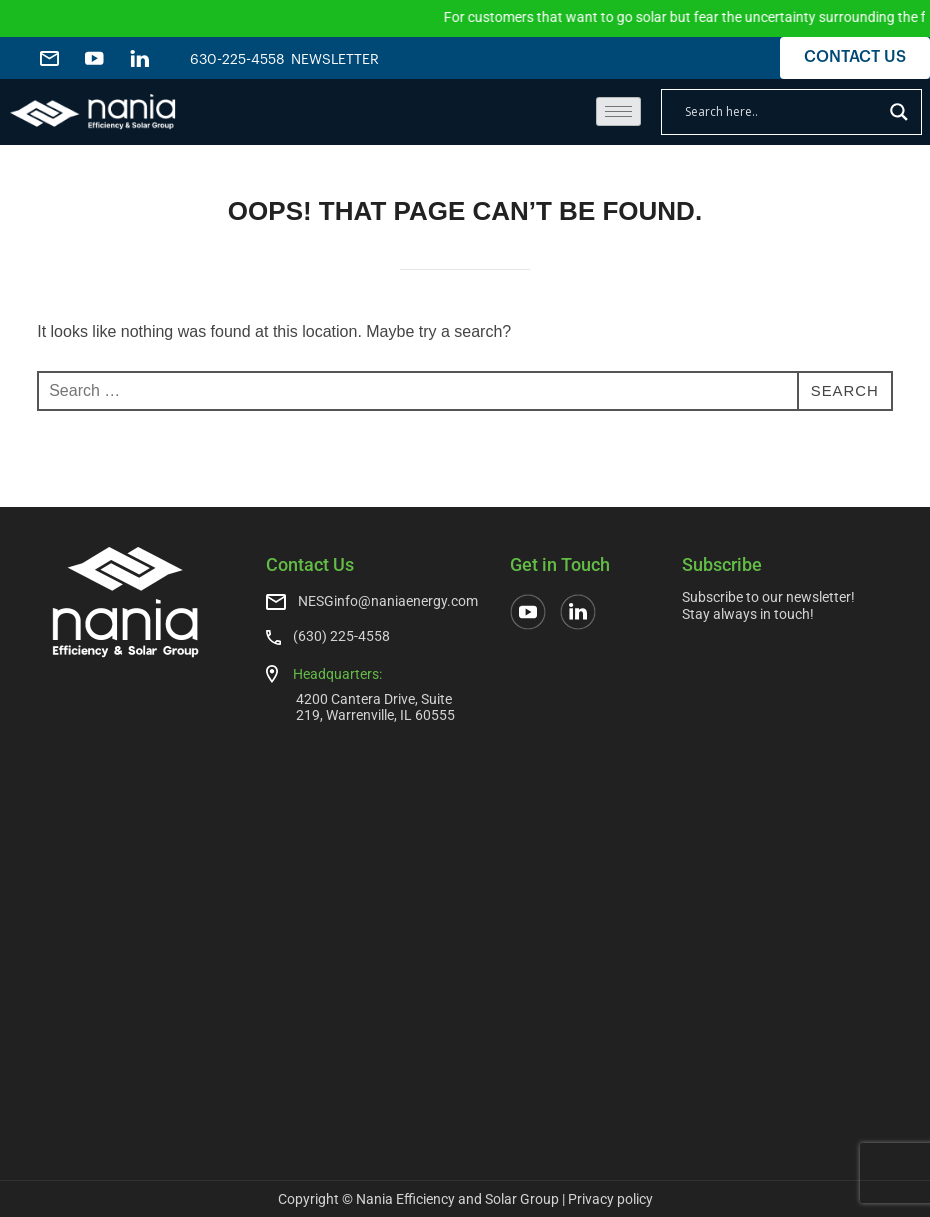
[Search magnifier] (899, 112)
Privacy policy (610, 1199)
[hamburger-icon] (618, 111)
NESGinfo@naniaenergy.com (388, 601)
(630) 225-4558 (341, 636)
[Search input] (782, 112)
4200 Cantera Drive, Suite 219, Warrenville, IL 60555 (375, 706)
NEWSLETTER (345, 60)
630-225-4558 (237, 60)
